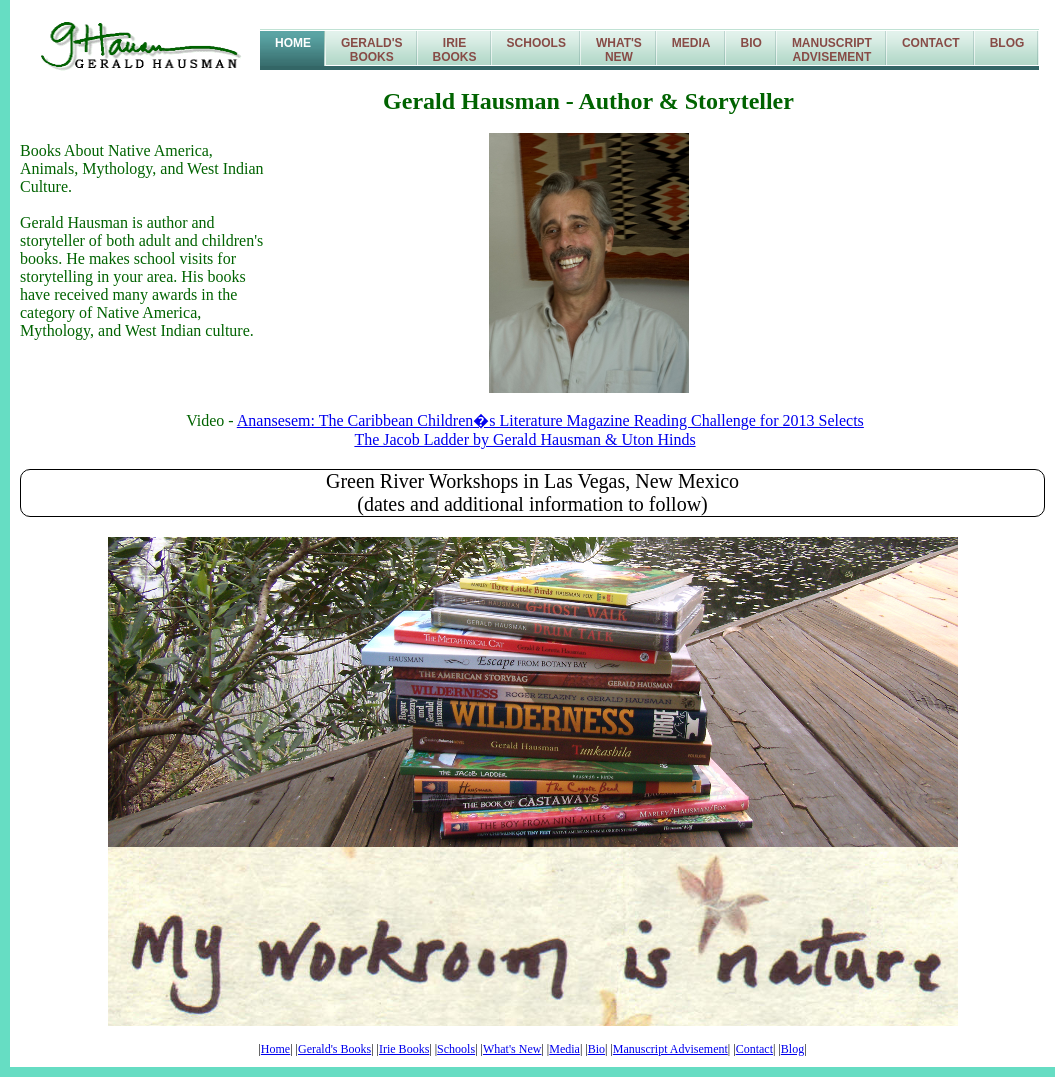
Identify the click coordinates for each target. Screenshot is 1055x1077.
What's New (512, 1049)
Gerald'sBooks (372, 50)
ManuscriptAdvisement (832, 50)
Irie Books (404, 1049)
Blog (1007, 43)
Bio (751, 43)
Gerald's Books (334, 1049)
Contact (931, 43)
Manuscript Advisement (670, 1049)
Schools (536, 43)
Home (293, 43)
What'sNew (619, 50)
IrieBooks (455, 50)
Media (691, 43)
